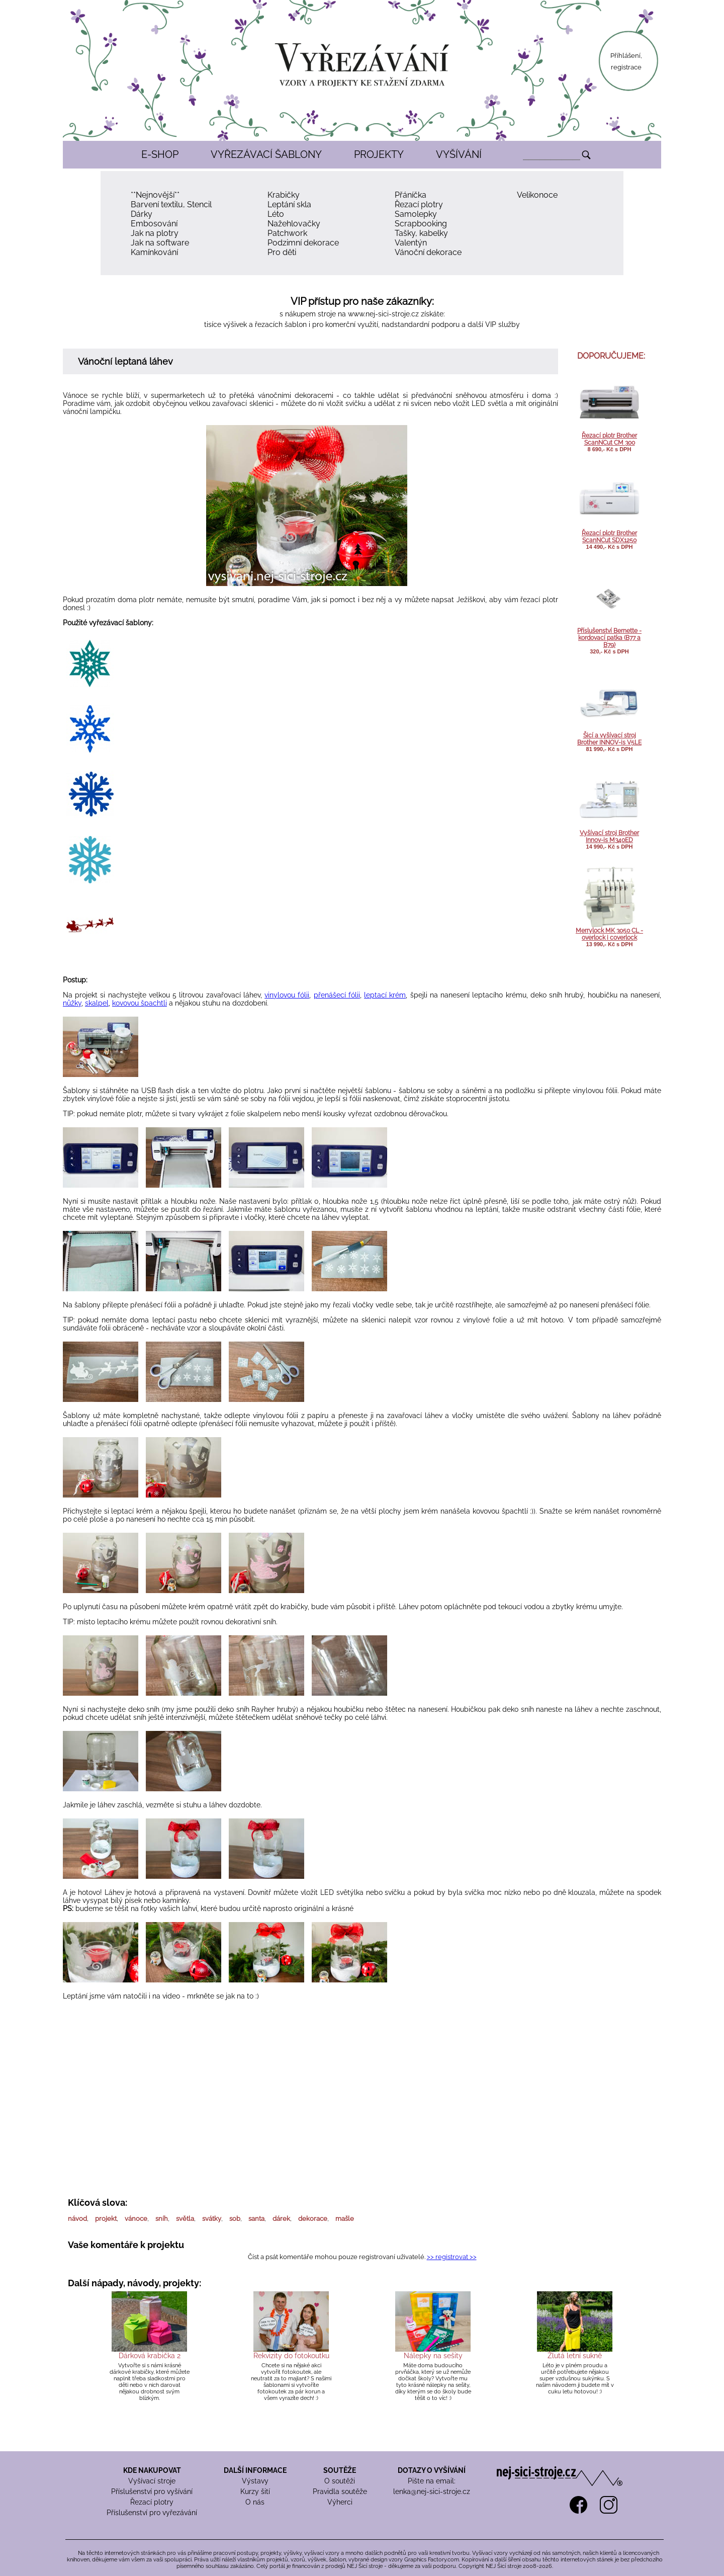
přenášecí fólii (337, 995)
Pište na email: (432, 2481)
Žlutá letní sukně (575, 2356)
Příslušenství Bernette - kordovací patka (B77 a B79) (609, 637)
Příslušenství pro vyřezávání (152, 2513)
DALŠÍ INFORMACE (255, 2470)
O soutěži (339, 2481)
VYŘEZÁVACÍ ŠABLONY (266, 154)
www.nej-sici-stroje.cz (383, 314)
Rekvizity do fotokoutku (291, 2356)
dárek (281, 2218)
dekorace (312, 2218)
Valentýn (411, 242)
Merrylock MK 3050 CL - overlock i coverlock (609, 934)
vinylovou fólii (286, 995)
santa (256, 2218)
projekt (106, 2218)
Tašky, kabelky (421, 233)
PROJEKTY (379, 154)
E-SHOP (159, 154)
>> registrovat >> (452, 2257)
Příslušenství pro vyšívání (152, 2491)
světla (185, 2218)
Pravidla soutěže (340, 2491)
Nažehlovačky (293, 223)
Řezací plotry (419, 204)
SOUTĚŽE (339, 2470)
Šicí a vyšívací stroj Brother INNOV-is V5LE (609, 739)
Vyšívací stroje (151, 2481)
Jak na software (160, 242)
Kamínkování (154, 252)
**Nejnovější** (155, 195)
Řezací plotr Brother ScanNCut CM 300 (609, 439)
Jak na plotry (154, 233)
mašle (344, 2218)
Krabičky (283, 195)
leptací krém (385, 995)
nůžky (72, 1003)
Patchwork (287, 233)
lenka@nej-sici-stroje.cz (431, 2491)
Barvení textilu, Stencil (171, 204)
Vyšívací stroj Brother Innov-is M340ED (609, 836)
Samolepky (416, 214)
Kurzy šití (255, 2491)
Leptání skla (289, 204)
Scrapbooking (421, 223)
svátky (211, 2218)
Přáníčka (410, 195)
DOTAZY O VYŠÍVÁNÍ (432, 2470)
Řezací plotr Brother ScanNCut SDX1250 (609, 537)
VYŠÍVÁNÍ (459, 154)
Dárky (141, 214)
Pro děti (281, 252)
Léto (275, 214)
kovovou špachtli (139, 1003)
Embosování (154, 223)
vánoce (136, 2218)
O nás (254, 2502)
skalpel (97, 1003)
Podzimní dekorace (303, 242)
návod (77, 2218)
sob (234, 2218)
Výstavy (255, 2481)
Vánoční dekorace (428, 252)
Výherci (339, 2502)
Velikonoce (537, 195)
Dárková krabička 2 (149, 2356)
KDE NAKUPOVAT (152, 2470)
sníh (161, 2218)
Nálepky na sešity (433, 2356)
